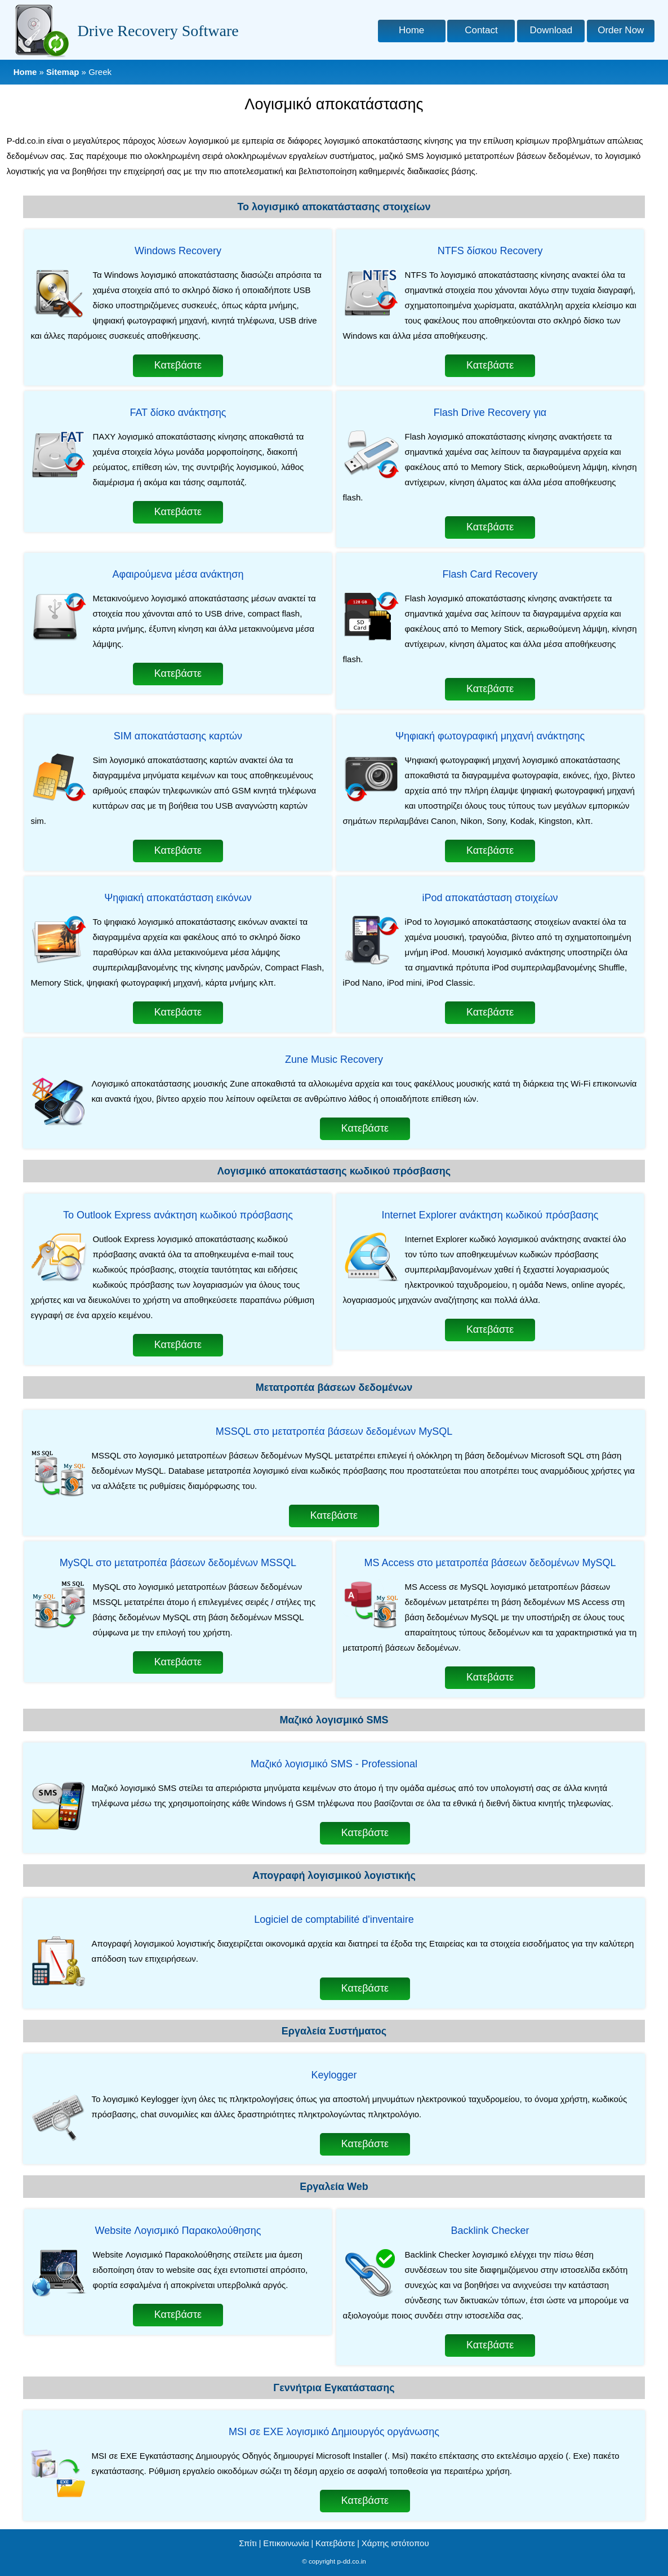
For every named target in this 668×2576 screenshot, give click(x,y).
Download (551, 30)
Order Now (621, 30)
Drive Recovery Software (158, 30)
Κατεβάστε (178, 365)
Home (411, 30)
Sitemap (62, 72)
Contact (481, 30)
